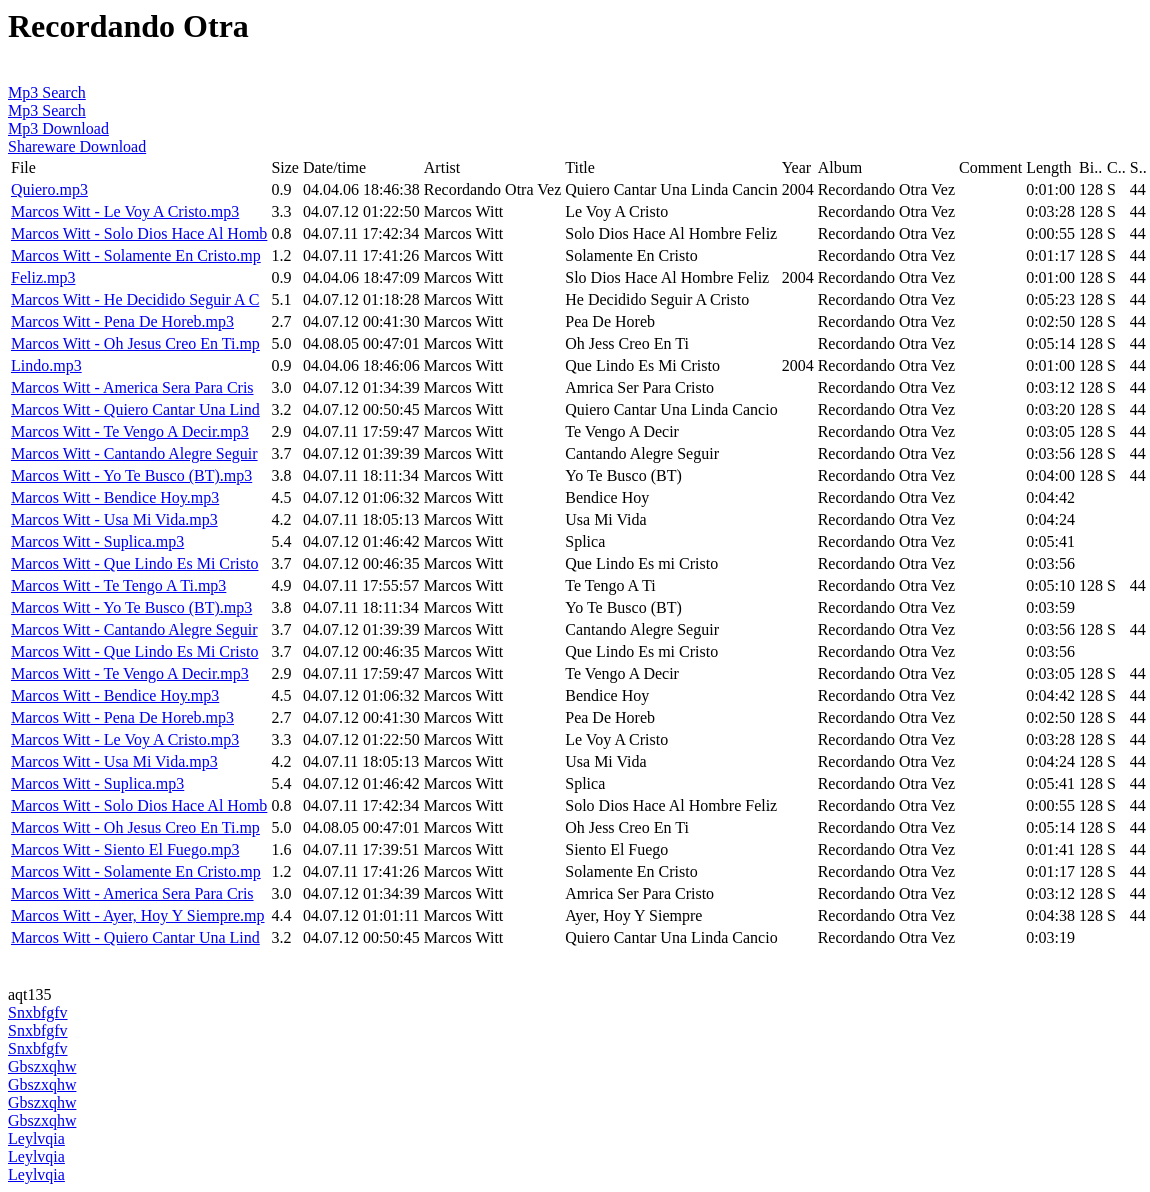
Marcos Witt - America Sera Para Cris (132, 387)
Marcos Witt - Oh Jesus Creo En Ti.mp (135, 343)
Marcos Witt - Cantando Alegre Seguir (134, 453)
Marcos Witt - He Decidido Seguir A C (135, 299)
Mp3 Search (47, 92)
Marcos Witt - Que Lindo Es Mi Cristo (134, 563)
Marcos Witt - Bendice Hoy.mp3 (115, 497)
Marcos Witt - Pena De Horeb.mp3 (122, 321)
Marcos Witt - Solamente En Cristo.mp (136, 255)
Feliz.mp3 (43, 277)
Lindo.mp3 (46, 365)
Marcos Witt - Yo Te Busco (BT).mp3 (131, 475)
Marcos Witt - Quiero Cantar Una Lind (135, 409)
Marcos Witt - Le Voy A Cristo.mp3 (125, 211)
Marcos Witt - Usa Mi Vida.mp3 (114, 519)
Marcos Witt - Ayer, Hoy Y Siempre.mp (138, 915)
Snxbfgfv (38, 1012)
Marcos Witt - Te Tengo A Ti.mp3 (118, 585)
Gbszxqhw (42, 1066)
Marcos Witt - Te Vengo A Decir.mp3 (130, 431)
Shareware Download (77, 146)
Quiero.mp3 (49, 189)
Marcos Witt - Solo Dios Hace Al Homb (139, 233)
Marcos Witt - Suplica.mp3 (97, 541)
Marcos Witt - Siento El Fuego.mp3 (125, 849)
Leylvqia (36, 1138)
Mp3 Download (58, 128)
